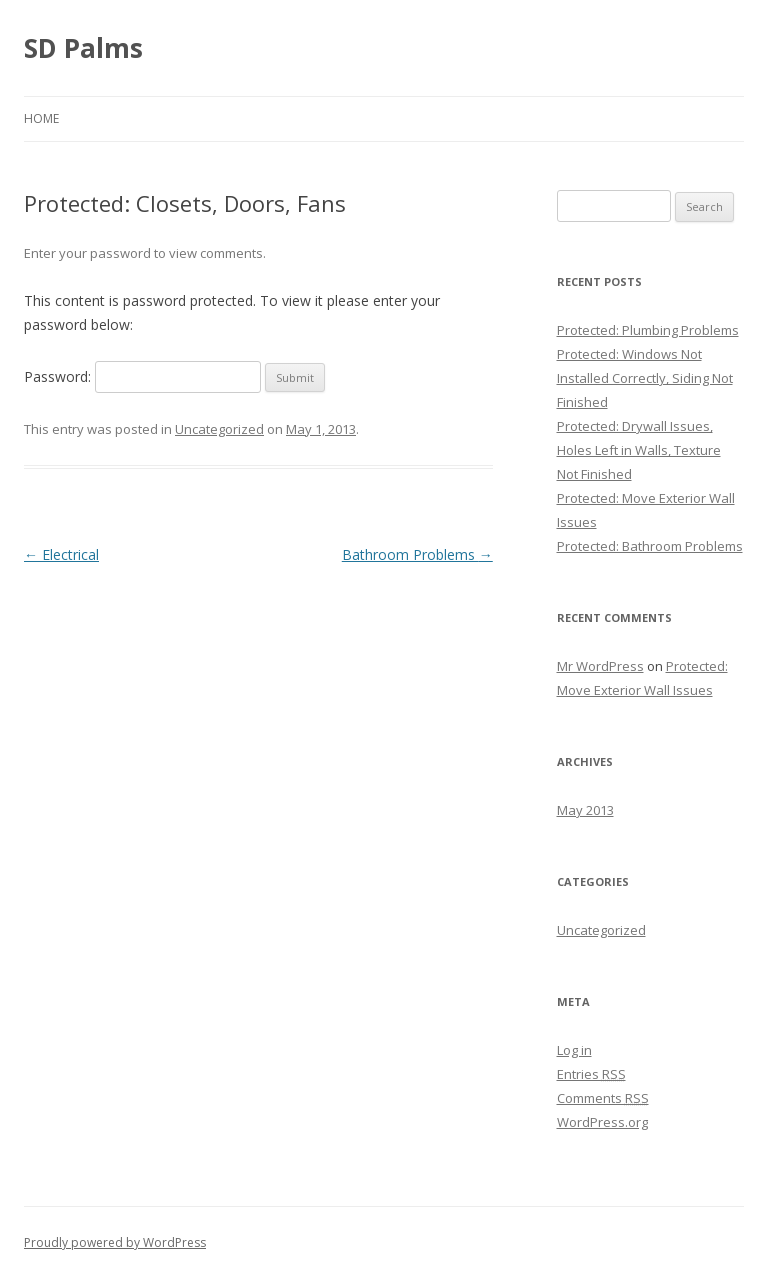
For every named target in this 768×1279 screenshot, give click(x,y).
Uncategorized (219, 429)
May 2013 (585, 810)
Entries (591, 1074)
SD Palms (83, 48)
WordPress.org (602, 1122)
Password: (142, 376)
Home (41, 118)
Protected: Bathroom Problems (650, 546)
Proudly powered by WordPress (115, 1242)
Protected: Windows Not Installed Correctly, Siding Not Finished (645, 378)
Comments (603, 1098)
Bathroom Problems (417, 554)
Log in (574, 1050)
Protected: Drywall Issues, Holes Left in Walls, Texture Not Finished (639, 450)
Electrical (61, 554)
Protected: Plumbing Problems (648, 330)
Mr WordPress (600, 666)
